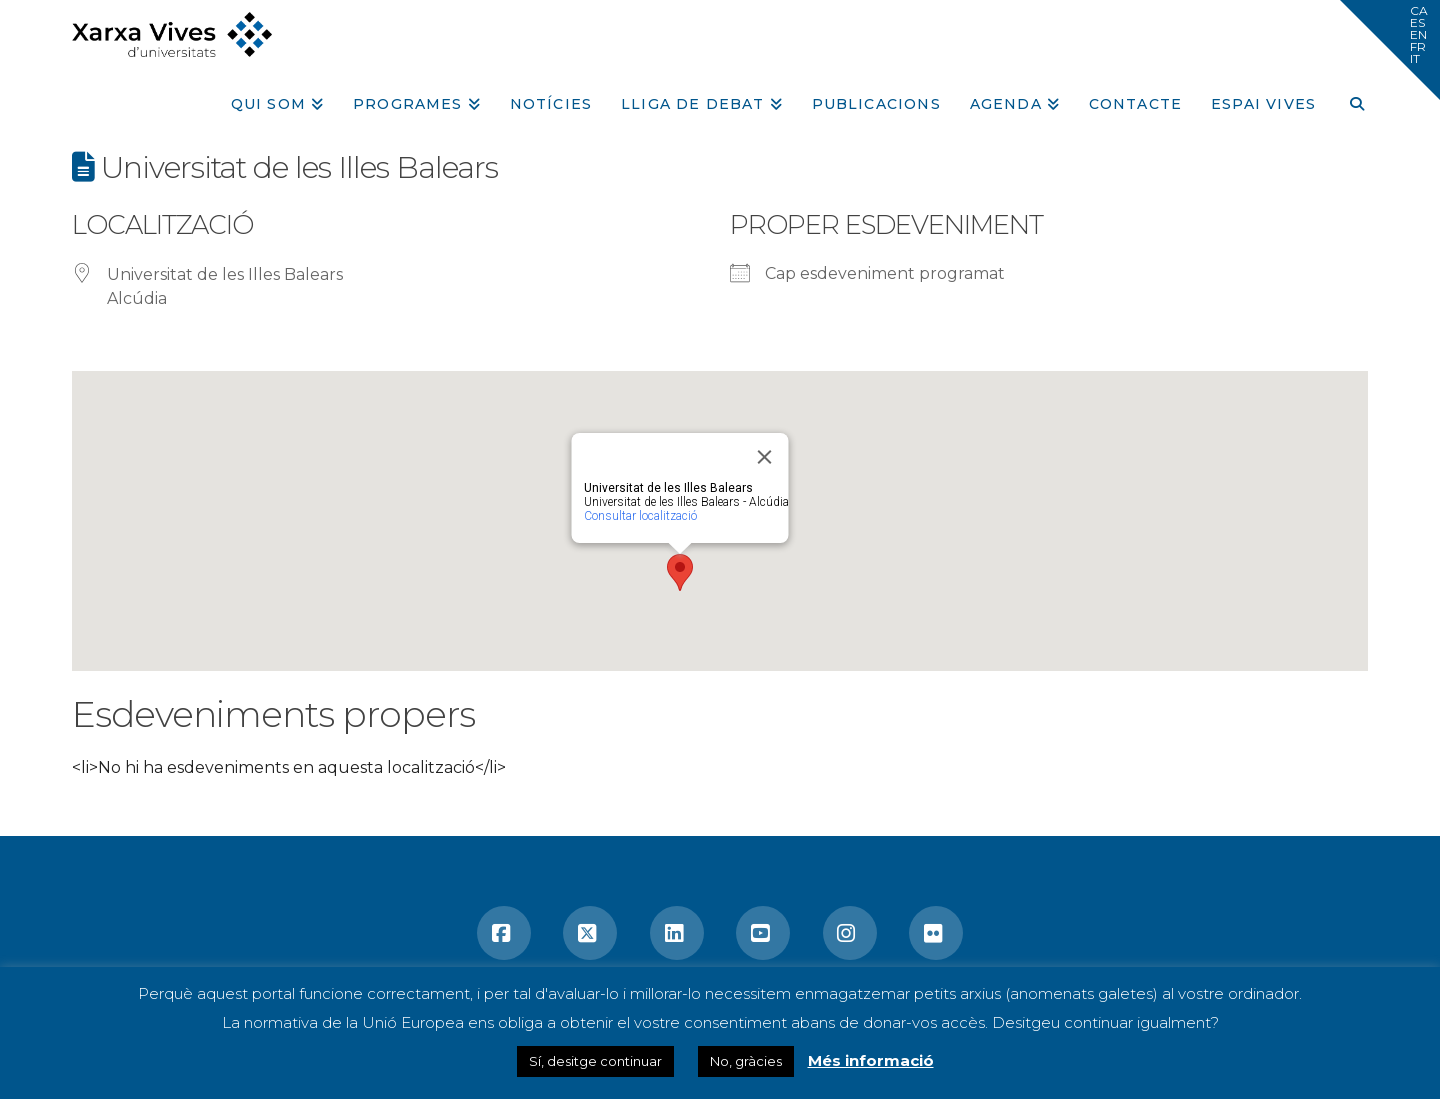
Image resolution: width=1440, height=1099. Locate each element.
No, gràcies (746, 1061)
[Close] (765, 457)
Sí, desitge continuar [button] (595, 1061)
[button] (1390, 50)
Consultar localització (640, 516)
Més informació (871, 1060)
